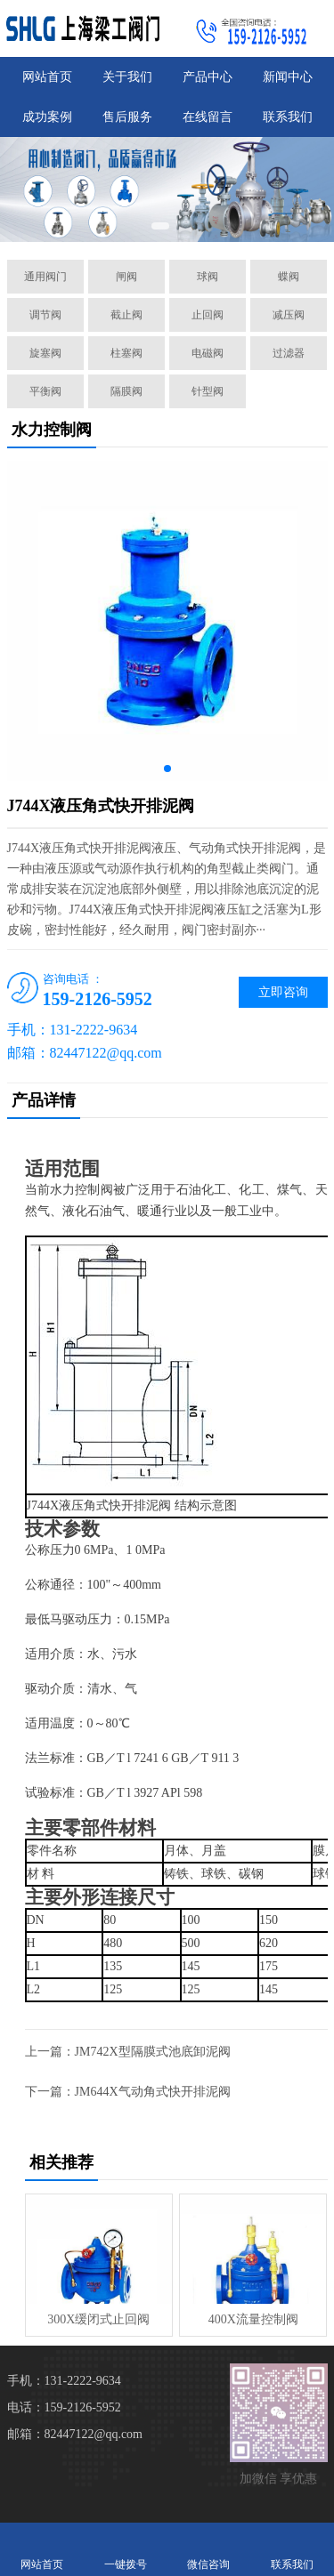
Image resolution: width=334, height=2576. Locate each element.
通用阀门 (45, 276)
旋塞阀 (45, 353)
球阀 (207, 276)
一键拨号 (125, 2549)
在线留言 (207, 117)
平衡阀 (45, 391)
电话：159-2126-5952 (64, 2407)
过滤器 (289, 353)
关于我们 (127, 77)
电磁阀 (207, 353)
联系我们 (288, 117)
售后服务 (127, 117)
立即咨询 (283, 992)
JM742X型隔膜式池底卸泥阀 (153, 2051)
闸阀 (126, 276)
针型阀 (207, 391)
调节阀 (45, 315)
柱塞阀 (126, 353)
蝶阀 (288, 276)
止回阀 (207, 315)
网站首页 (47, 77)
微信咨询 (209, 2549)
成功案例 (47, 117)
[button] (160, 225)
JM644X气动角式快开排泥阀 (153, 2091)
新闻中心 (288, 77)
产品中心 (207, 77)
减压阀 (289, 315)
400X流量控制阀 (253, 2319)
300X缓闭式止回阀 (98, 2319)
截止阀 (126, 315)
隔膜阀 (126, 391)
